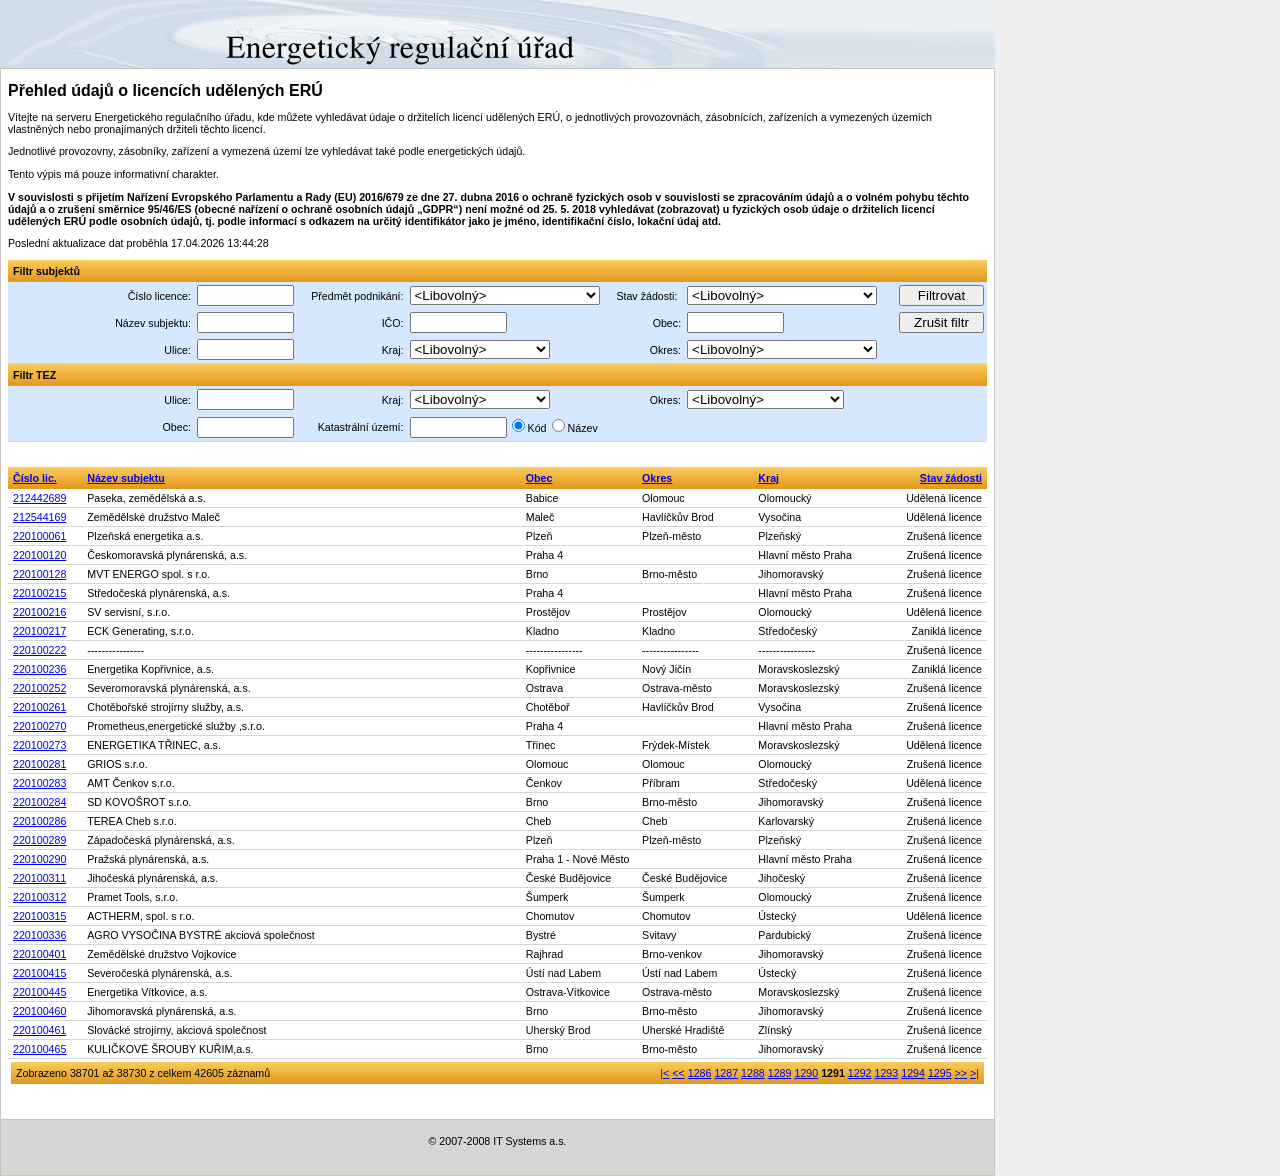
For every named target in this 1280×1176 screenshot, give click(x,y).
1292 (860, 1073)
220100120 (39, 555)
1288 (753, 1073)
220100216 (39, 612)
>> (961, 1073)
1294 (913, 1073)
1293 (887, 1073)
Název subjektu (126, 478)
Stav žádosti (951, 478)
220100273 (39, 745)
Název (583, 428)
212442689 (39, 498)
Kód (537, 428)
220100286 (39, 821)
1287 (726, 1073)
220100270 (39, 726)
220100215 (39, 593)
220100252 (39, 688)
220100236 (39, 669)
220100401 (39, 954)
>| (974, 1073)
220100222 (39, 650)
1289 (780, 1073)
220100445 (39, 992)
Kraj (768, 478)
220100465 (39, 1049)
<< (678, 1073)
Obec (539, 478)
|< (664, 1073)
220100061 (39, 536)
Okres (657, 478)
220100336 (39, 935)
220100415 (39, 973)
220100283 (39, 783)
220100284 (39, 802)
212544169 (39, 517)
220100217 (39, 631)
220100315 (39, 916)
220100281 (39, 764)
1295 (940, 1073)
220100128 (39, 574)
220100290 (39, 859)
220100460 (39, 1011)
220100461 (39, 1030)
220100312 (39, 897)
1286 (700, 1073)
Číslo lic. (35, 478)
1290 (806, 1073)
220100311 (39, 878)
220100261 (39, 707)
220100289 (39, 840)
